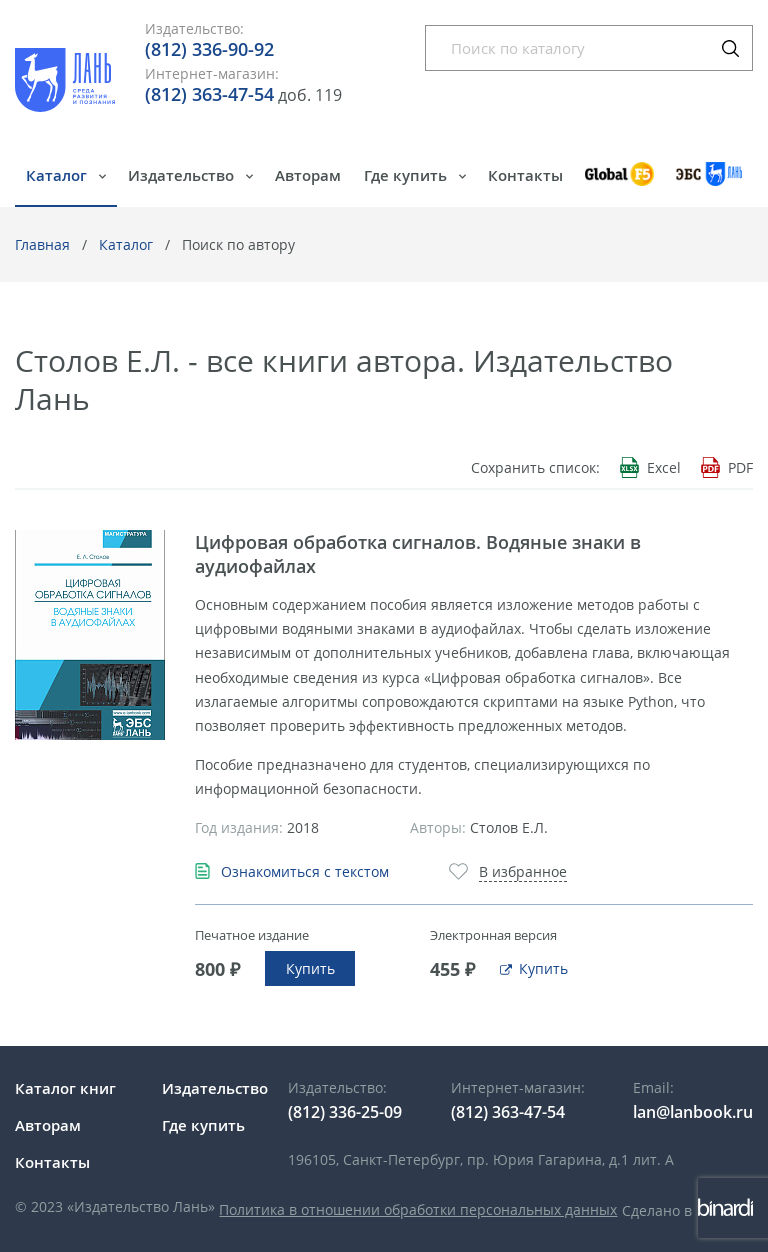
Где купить (407, 175)
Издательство (183, 175)
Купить (310, 968)
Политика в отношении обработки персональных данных (418, 1209)
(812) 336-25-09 (345, 1112)
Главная (42, 244)
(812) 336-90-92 (209, 49)
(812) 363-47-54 (209, 94)
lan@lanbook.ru (693, 1112)
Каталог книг (65, 1088)
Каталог (58, 175)
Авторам (308, 175)
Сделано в (687, 1210)
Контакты (525, 175)
